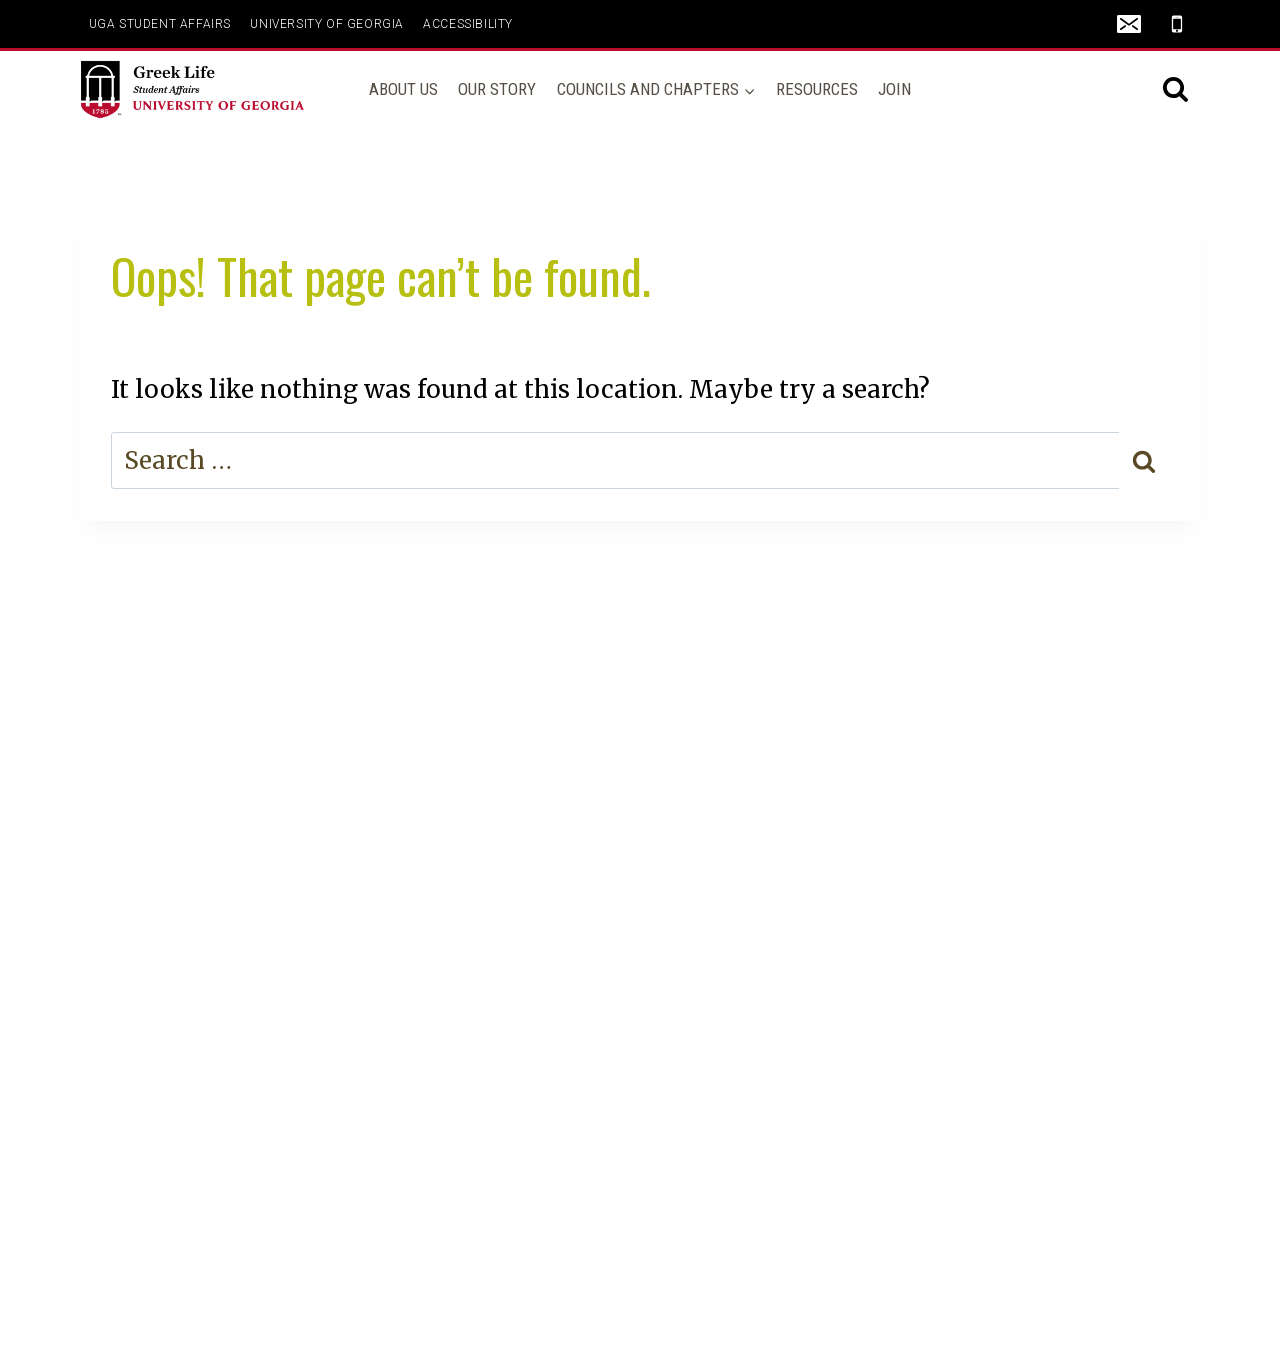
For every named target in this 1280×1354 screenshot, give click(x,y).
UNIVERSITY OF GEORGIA (327, 24)
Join (894, 89)
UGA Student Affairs (160, 24)
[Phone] (1177, 24)
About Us (403, 89)
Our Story (497, 89)
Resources (817, 89)
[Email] (1129, 24)
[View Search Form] (1175, 89)
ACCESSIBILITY (468, 24)
